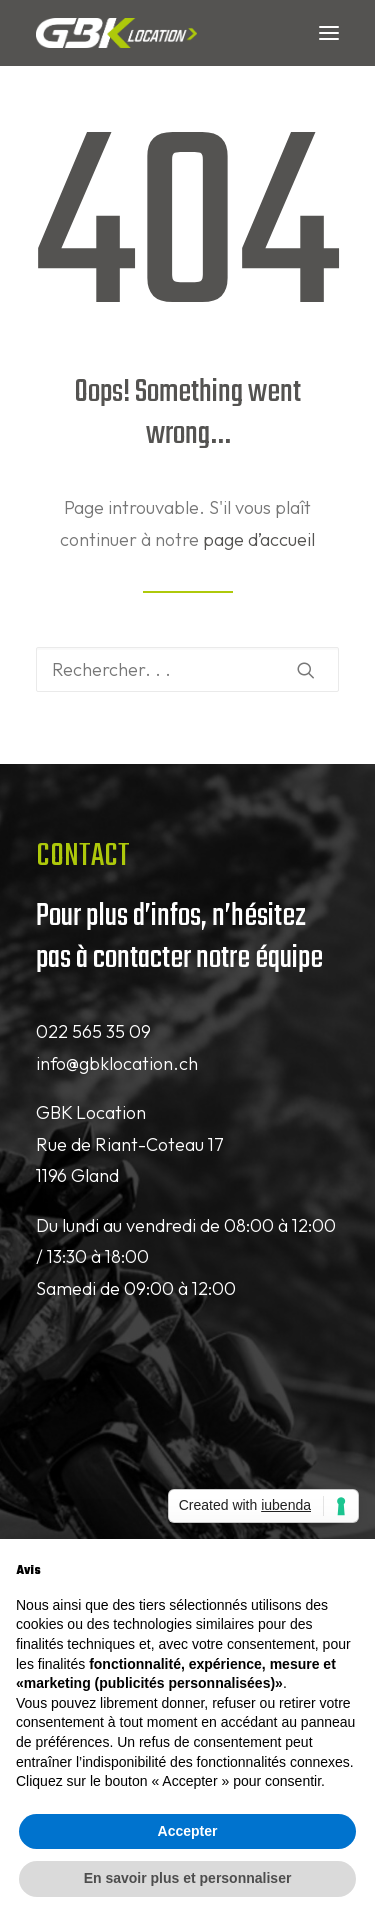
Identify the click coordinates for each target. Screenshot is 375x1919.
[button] (329, 33)
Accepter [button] (188, 1831)
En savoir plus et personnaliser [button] (188, 1878)
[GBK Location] (116, 33)
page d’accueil (259, 539)
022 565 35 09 (93, 1031)
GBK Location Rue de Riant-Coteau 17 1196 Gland (130, 1144)
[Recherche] (187, 669)
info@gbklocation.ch (117, 1063)
